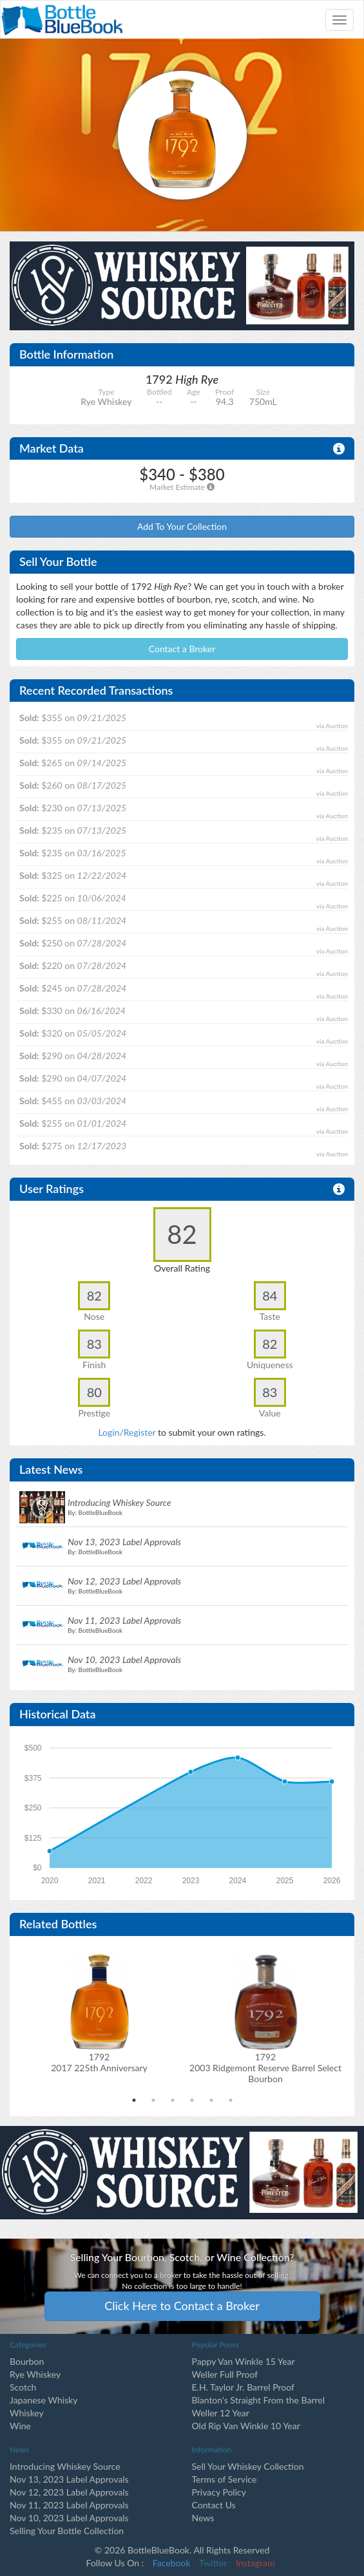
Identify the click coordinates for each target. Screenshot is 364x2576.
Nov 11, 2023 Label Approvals (69, 2504)
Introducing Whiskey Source (65, 2466)
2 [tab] (153, 2100)
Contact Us (214, 2504)
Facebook (172, 2562)
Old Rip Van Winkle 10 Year (246, 2425)
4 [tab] (192, 2100)
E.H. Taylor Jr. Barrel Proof (243, 2387)
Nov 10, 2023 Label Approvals (69, 2517)
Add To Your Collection (182, 526)
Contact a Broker (182, 648)
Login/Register (126, 1432)
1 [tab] (134, 2100)
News (203, 2517)
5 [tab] (211, 2100)
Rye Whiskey (35, 2374)
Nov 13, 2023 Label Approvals (69, 2479)
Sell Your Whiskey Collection (248, 2466)
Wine (20, 2425)
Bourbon (27, 2361)
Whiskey (27, 2412)
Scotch (23, 2387)
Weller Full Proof (225, 2374)
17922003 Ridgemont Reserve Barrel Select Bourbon (265, 2067)
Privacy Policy (219, 2492)
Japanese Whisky (43, 2399)
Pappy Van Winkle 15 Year (243, 2361)
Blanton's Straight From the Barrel (258, 2399)
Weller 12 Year (220, 2412)
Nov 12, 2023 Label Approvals (69, 2492)
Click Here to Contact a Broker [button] (182, 2306)
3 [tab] (172, 2100)
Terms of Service (224, 2479)
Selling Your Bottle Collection (67, 2530)
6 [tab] (230, 2100)
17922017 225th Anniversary (99, 2062)
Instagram (255, 2562)
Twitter (213, 2562)
